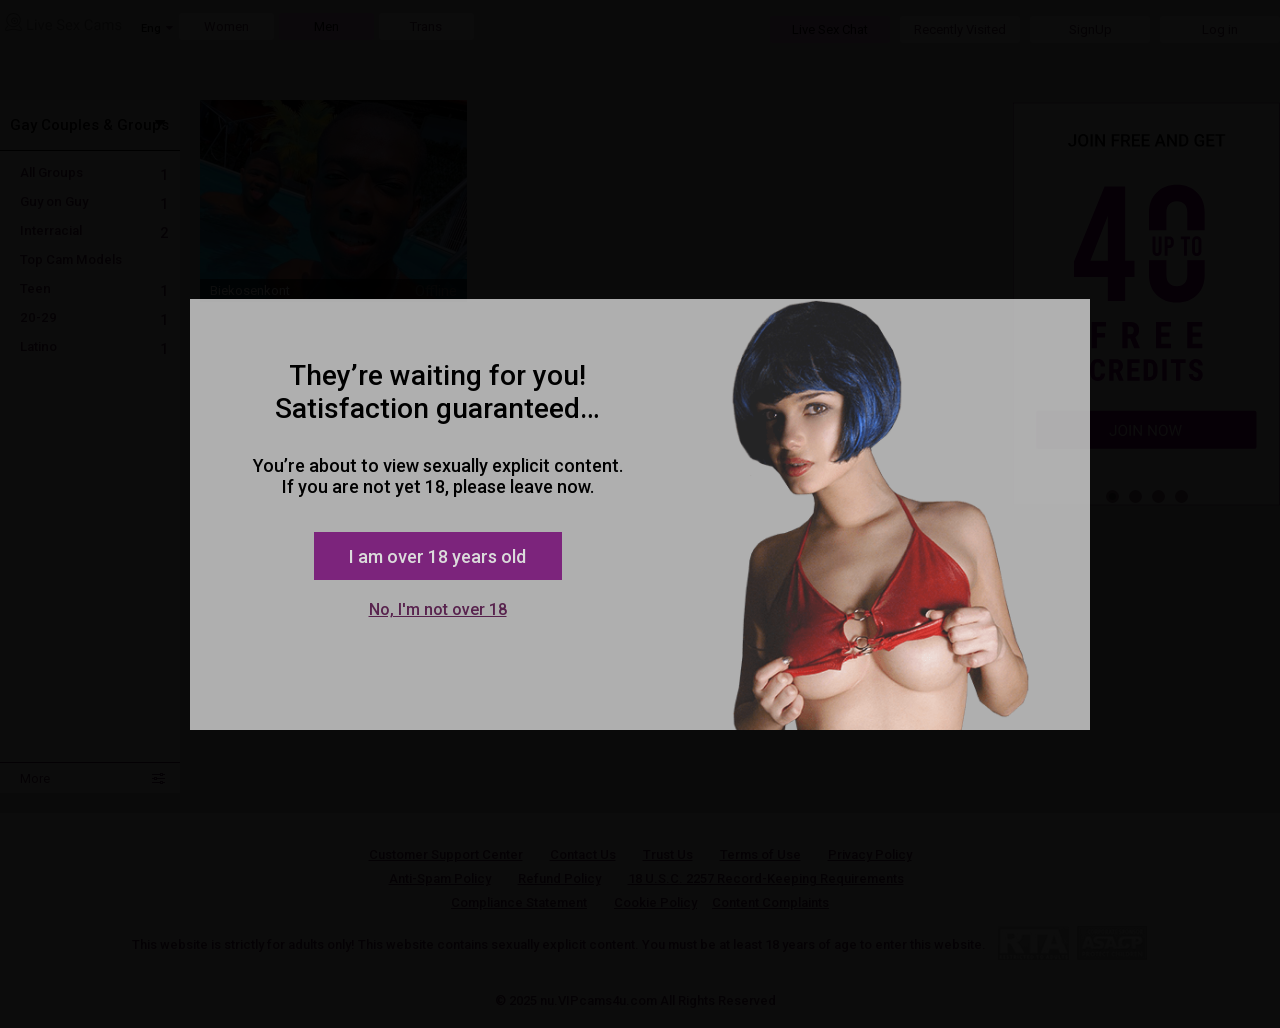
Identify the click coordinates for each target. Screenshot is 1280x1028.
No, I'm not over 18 (438, 609)
